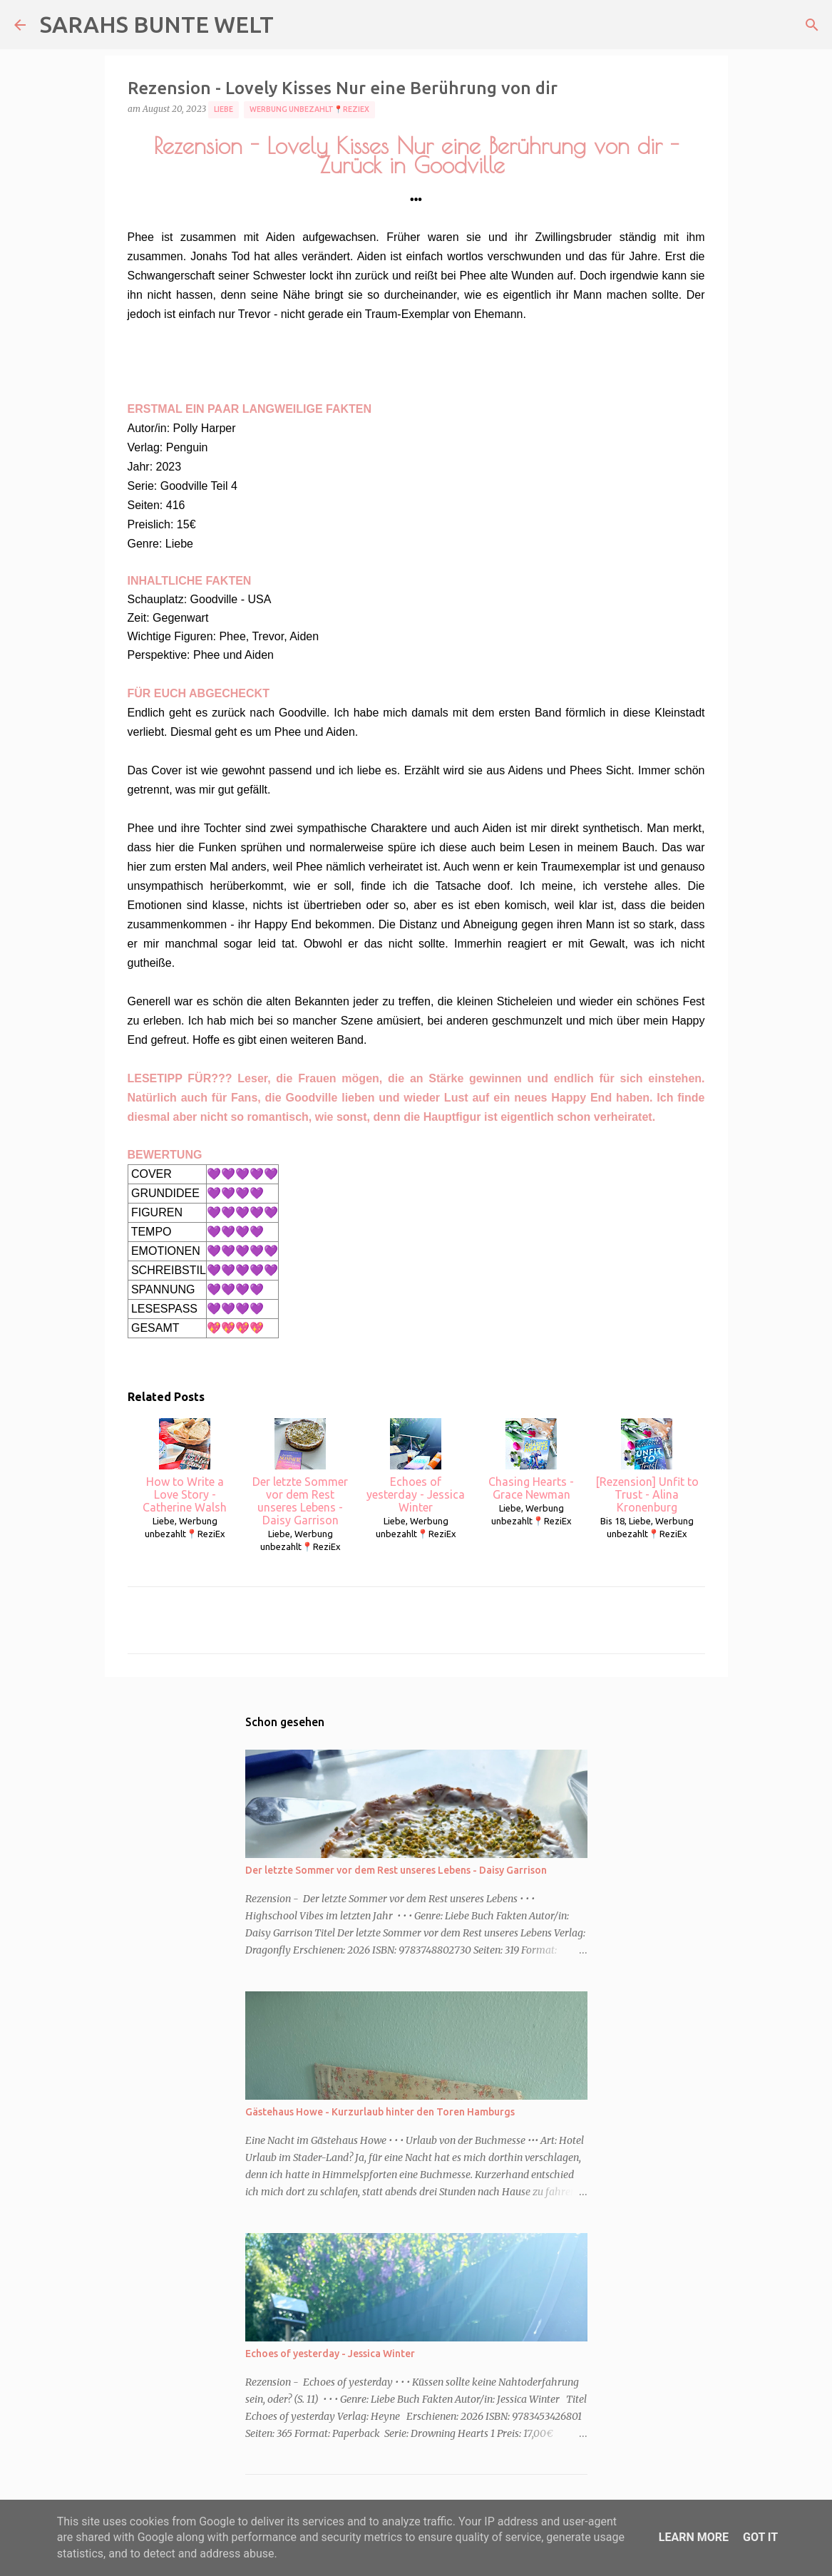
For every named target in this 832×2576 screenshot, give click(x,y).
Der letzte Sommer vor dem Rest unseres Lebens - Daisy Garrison (300, 1472)
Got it (760, 2537)
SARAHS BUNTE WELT (157, 24)
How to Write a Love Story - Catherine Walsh (185, 1466)
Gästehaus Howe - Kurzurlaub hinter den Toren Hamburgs (380, 2112)
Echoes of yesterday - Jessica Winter (415, 1466)
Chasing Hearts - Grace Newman (531, 1459)
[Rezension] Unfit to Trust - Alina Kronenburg (647, 1466)
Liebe (223, 109)
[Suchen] (812, 25)
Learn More (694, 2537)
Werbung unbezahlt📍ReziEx (309, 109)
